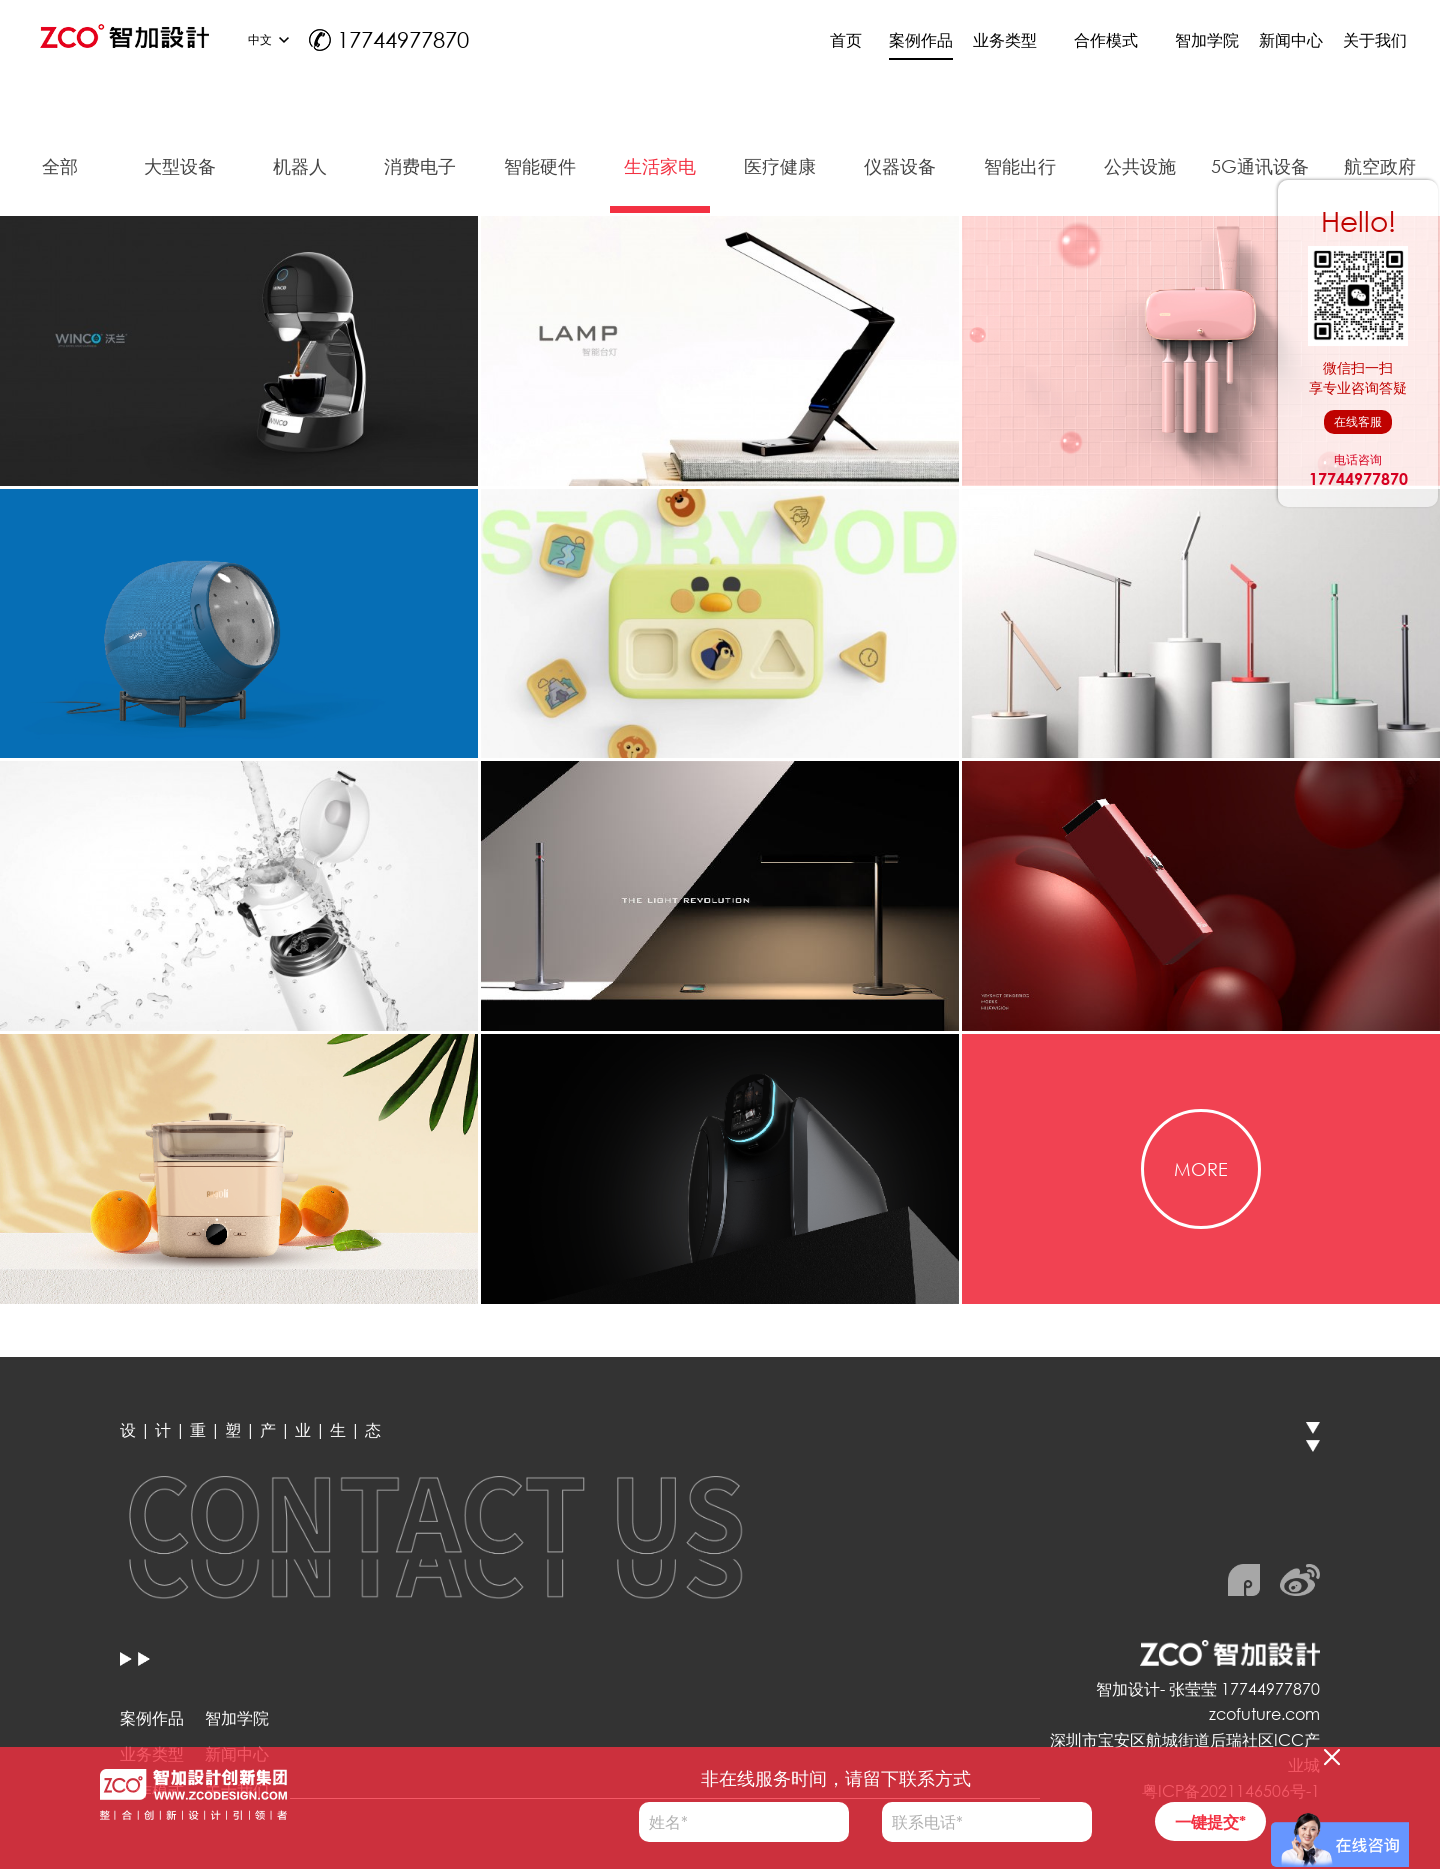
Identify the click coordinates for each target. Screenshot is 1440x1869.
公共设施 (1140, 166)
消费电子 (420, 166)
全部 (60, 166)
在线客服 (1358, 421)
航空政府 (1380, 166)
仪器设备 (900, 166)
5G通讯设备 (1260, 166)
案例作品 (152, 1717)
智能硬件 (540, 166)
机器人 (300, 166)
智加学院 (237, 1717)
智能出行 (1020, 166)
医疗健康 (780, 166)
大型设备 (180, 166)
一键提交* (1210, 1821)
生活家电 (660, 166)
